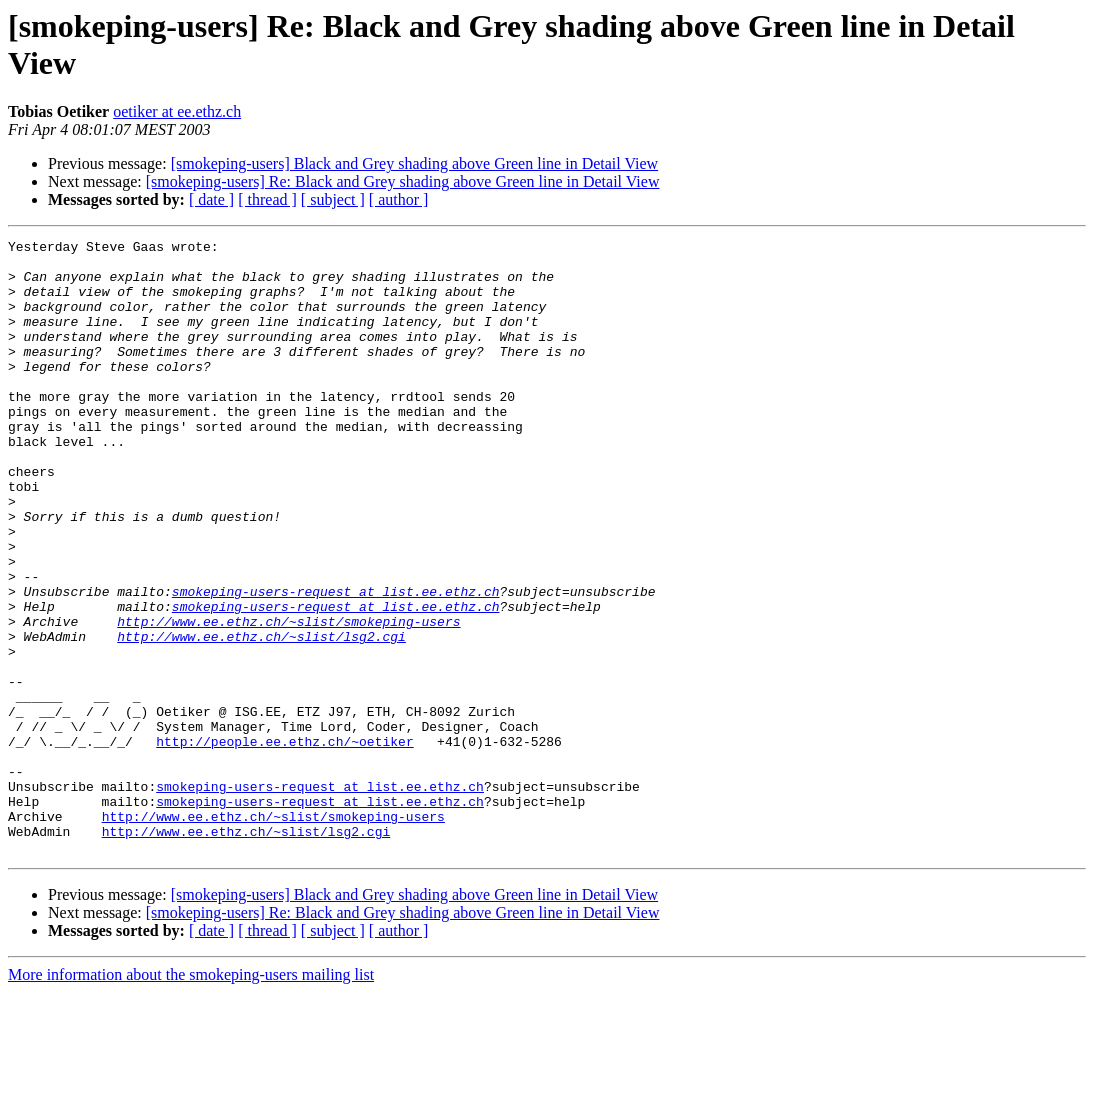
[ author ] (399, 199)
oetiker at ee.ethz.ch (177, 111)
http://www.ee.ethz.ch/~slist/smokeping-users (288, 699)
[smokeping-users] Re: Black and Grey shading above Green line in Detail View (403, 181)
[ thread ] (267, 199)
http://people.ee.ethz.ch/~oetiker (284, 843)
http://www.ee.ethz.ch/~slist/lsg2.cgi (261, 717)
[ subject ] (333, 199)
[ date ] (211, 199)
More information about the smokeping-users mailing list (191, 1097)
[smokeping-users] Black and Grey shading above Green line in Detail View (415, 163)
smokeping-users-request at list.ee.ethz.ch (336, 663)
